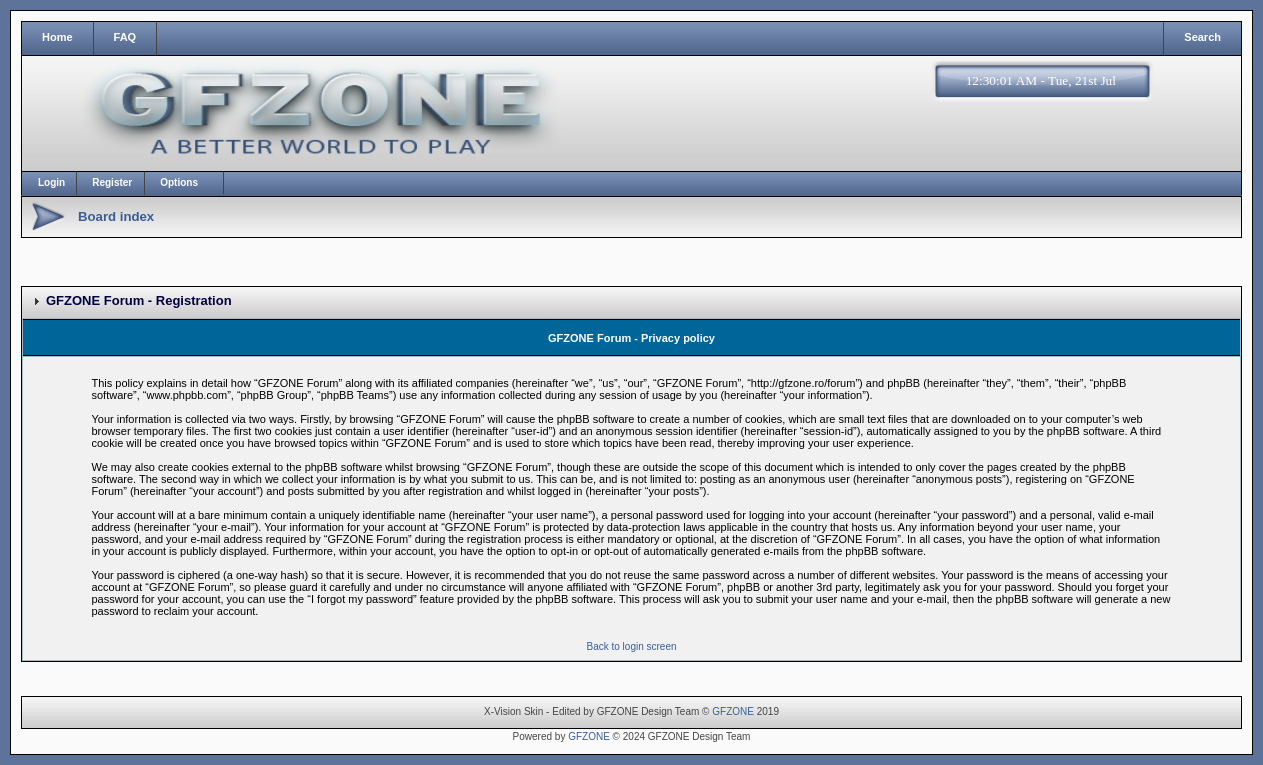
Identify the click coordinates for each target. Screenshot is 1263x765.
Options (179, 182)
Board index (116, 216)
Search (1202, 37)
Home (57, 37)
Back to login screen (631, 646)
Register (112, 182)
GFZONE (733, 711)
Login (51, 182)
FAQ (125, 37)
